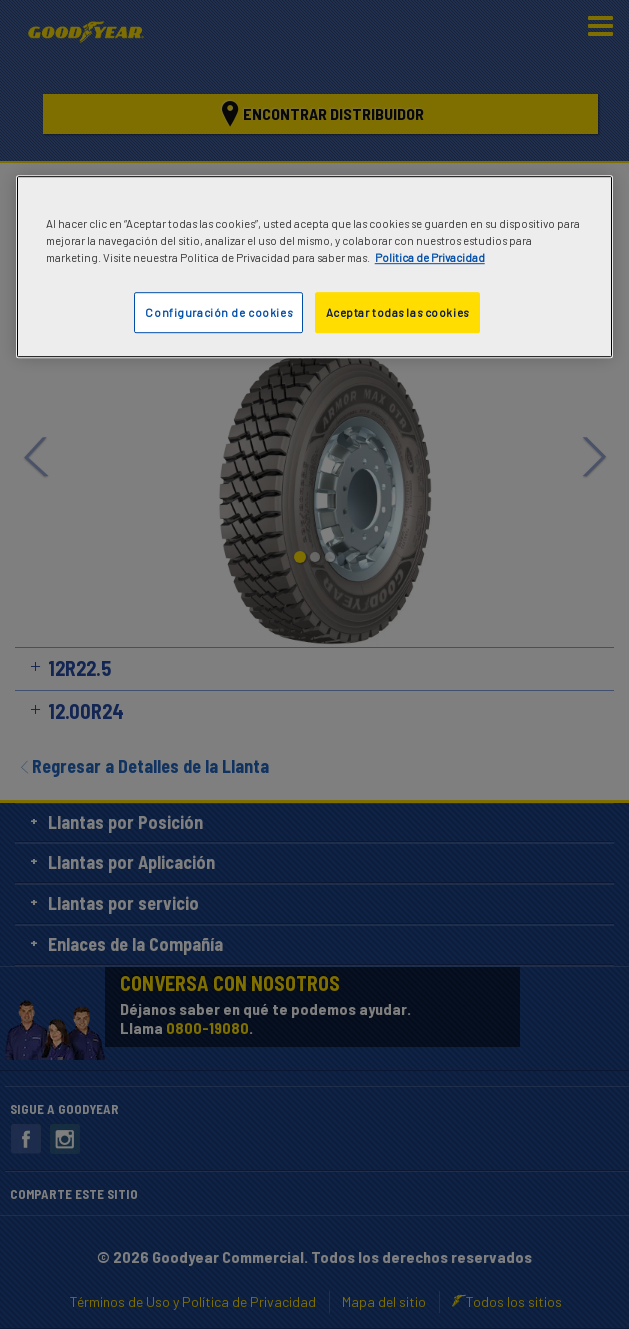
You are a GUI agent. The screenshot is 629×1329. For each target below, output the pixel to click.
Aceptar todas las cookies (397, 312)
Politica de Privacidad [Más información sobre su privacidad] (430, 258)
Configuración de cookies (218, 312)
